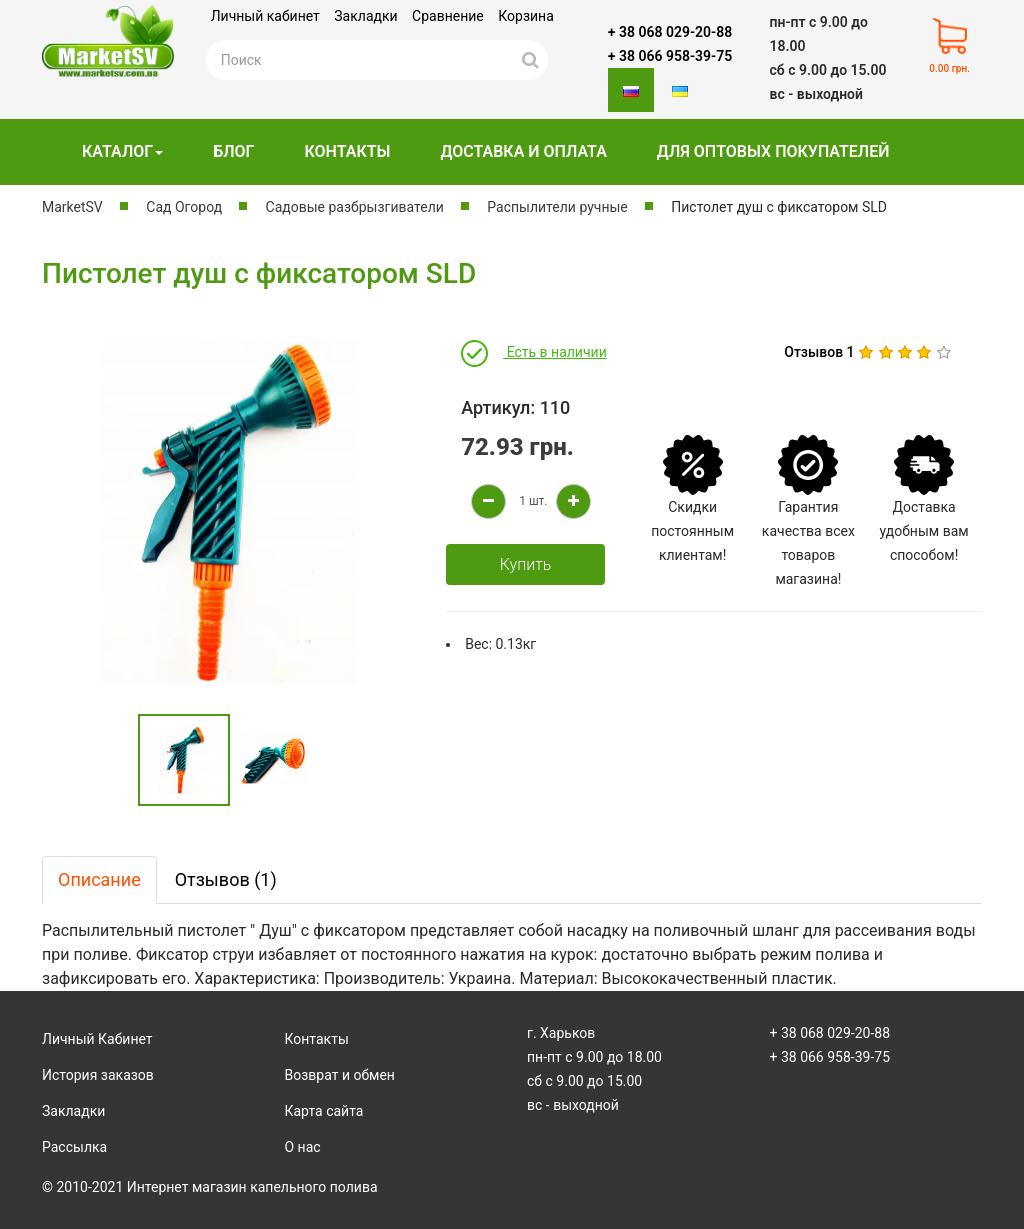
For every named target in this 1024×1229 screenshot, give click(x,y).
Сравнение (448, 16)
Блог (233, 151)
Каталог (122, 151)
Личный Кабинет (97, 1039)
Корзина (526, 16)
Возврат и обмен (340, 1075)
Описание (99, 879)
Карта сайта (324, 1111)
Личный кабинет (265, 16)
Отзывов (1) (226, 879)
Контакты (347, 151)
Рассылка (74, 1147)
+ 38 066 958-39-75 (670, 56)
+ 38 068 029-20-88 (670, 32)
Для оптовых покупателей (773, 151)
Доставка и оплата (523, 151)
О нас (303, 1147)
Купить (526, 564)
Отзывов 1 (819, 352)
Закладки (365, 16)
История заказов (98, 1075)
